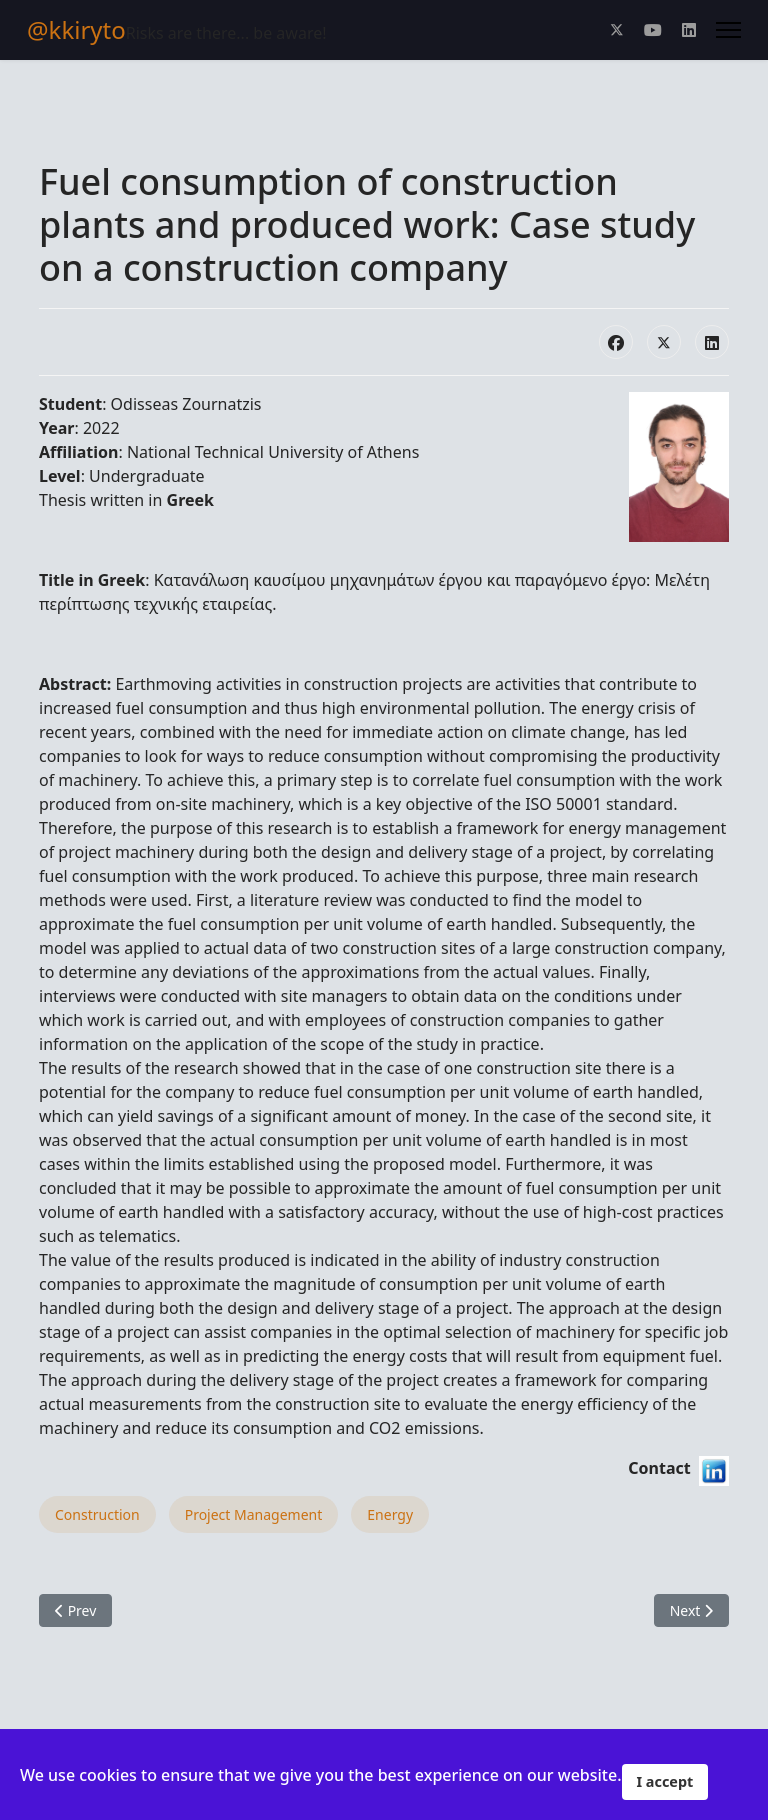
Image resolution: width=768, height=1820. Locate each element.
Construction (97, 1514)
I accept (665, 1781)
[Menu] (728, 30)
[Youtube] (653, 30)
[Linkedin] (689, 30)
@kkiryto (76, 30)
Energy (390, 1514)
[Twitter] (617, 30)
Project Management (254, 1514)
